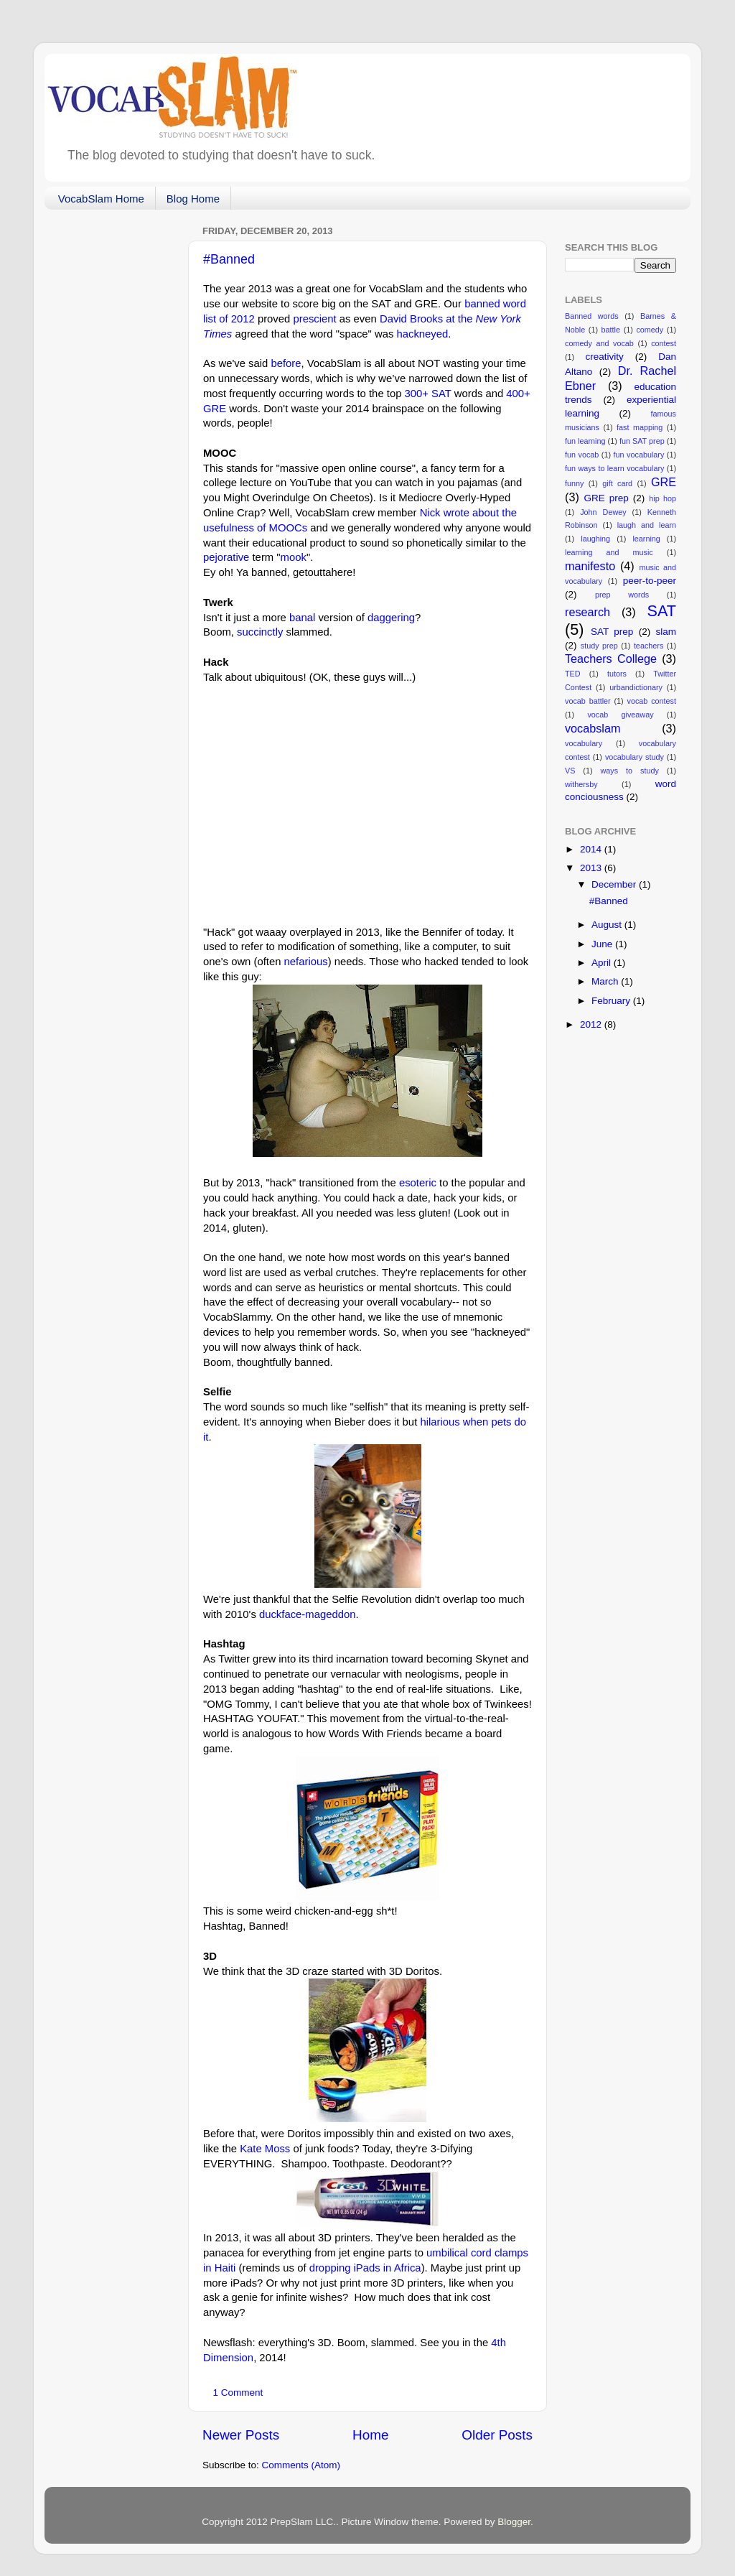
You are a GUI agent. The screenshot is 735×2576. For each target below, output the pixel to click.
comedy (649, 329)
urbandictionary (636, 687)
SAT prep (612, 631)
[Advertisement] (116, 435)
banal (302, 617)
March (606, 981)
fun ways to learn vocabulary (614, 468)
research (587, 611)
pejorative (226, 557)
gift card (617, 483)
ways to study (630, 770)
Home (370, 2434)
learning (646, 538)
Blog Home (193, 198)
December (615, 884)
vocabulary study (634, 757)
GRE (663, 481)
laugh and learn (646, 525)
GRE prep (606, 498)
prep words (622, 594)
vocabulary (583, 743)
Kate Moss (265, 2148)
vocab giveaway (620, 714)
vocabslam (592, 728)
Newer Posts (240, 2434)
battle (610, 329)
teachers (648, 645)
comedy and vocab (599, 343)
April (602, 962)
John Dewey (603, 512)
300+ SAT (428, 393)
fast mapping (640, 427)
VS (570, 770)
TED (573, 673)
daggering (391, 617)
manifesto (590, 565)
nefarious (306, 961)
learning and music (609, 552)
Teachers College (611, 658)
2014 (592, 849)
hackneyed (422, 334)
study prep (599, 645)
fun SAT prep (642, 441)
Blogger (513, 2521)
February (612, 1000)
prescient (314, 319)
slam (666, 631)
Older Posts (497, 2434)
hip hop (662, 498)
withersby (581, 784)
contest (663, 343)
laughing (595, 538)
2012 (592, 1024)
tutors (617, 673)
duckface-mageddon (307, 1614)
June (603, 944)
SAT (661, 611)
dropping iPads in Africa (365, 2268)
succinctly (260, 632)
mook (293, 557)
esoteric (417, 1183)
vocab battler (588, 701)
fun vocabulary (639, 454)
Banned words (592, 316)
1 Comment (238, 2392)
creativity (604, 356)
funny (574, 483)
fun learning (585, 441)
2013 (592, 867)
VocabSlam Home (101, 198)
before (286, 363)
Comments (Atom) (301, 2465)
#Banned (229, 259)
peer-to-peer (649, 580)
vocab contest (651, 701)
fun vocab (582, 454)
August (607, 924)
